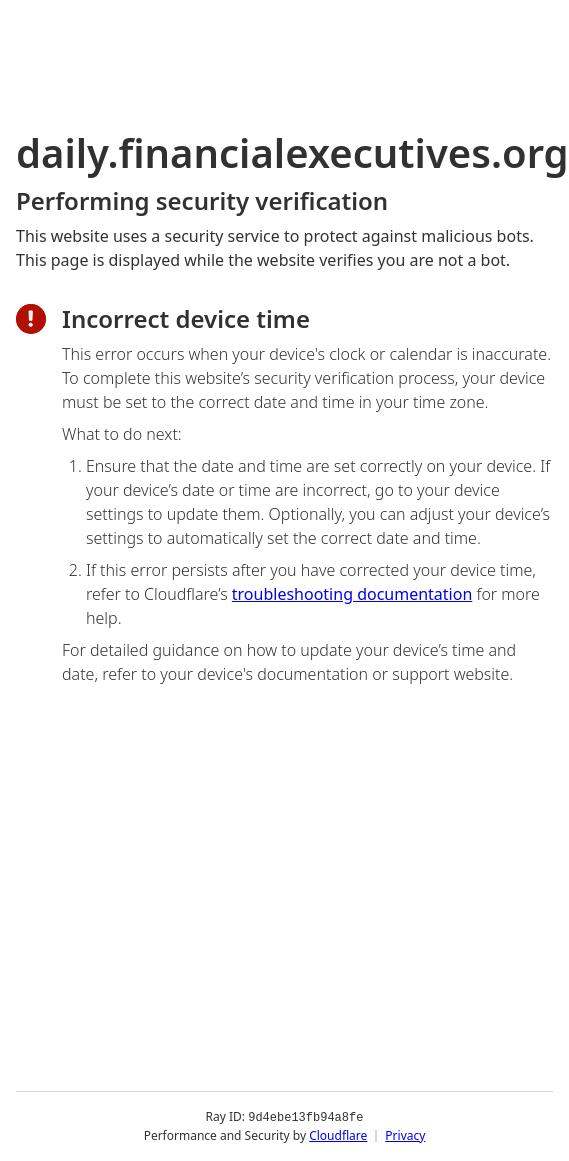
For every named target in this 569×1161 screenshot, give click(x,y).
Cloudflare (338, 1135)
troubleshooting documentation (352, 594)
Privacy (405, 1135)
